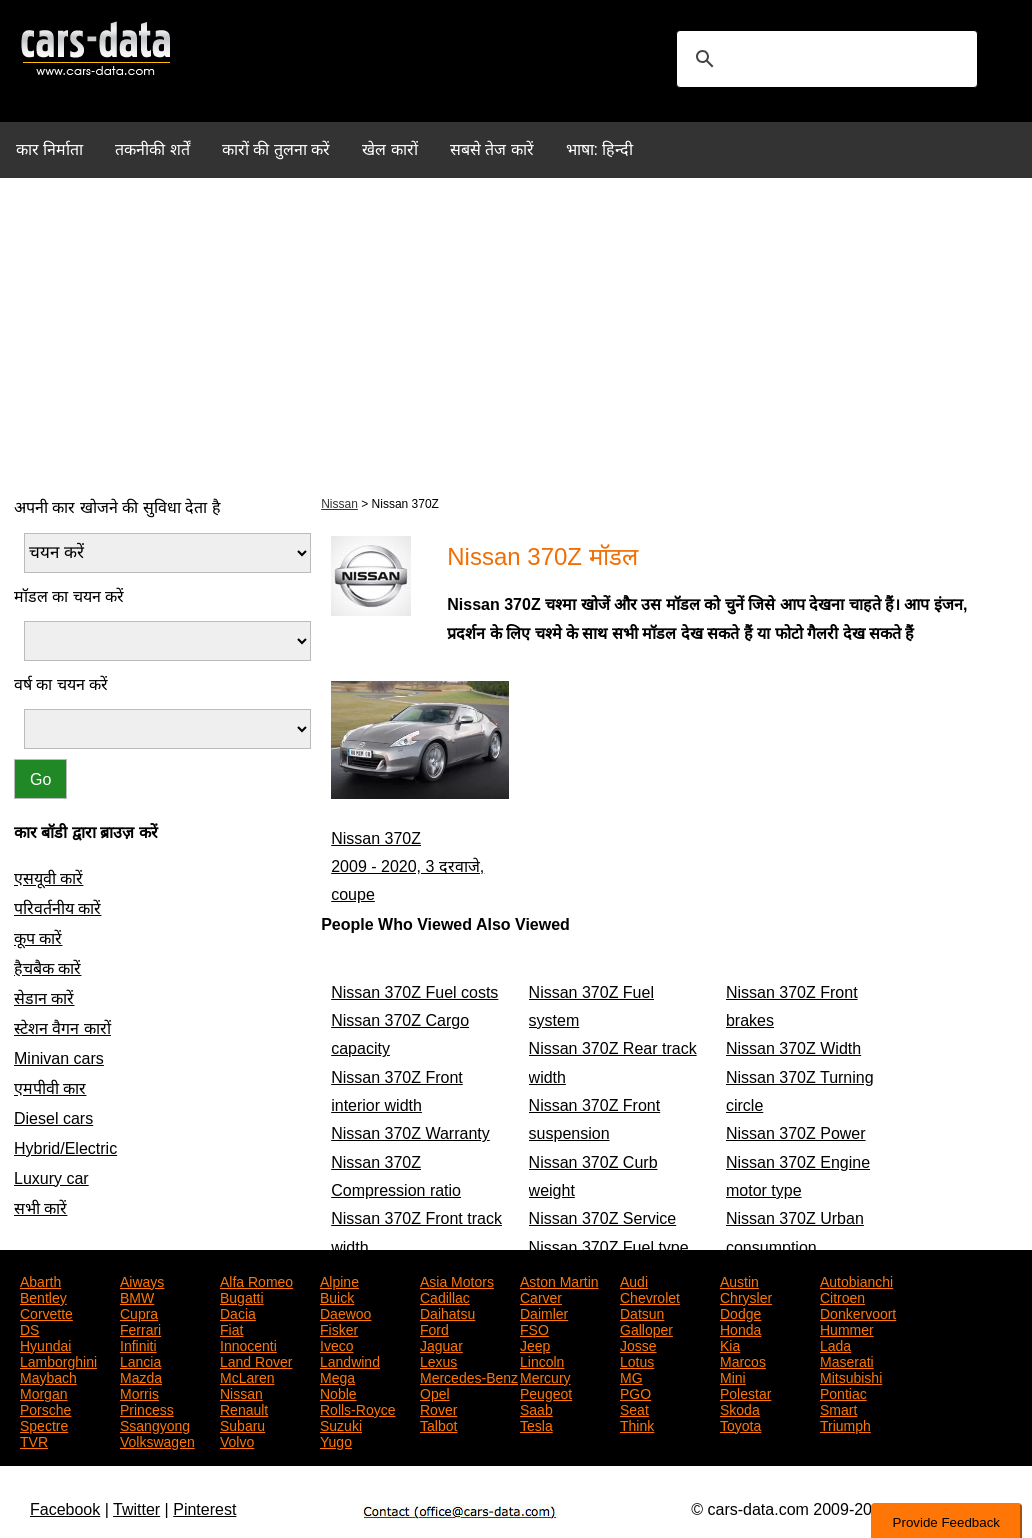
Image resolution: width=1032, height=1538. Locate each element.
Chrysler (746, 1296)
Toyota (740, 1424)
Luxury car (51, 1178)
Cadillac (445, 1296)
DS (29, 1328)
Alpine (339, 1280)
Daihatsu (447, 1312)
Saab (536, 1408)
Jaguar (441, 1344)
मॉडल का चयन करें (69, 596)
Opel (435, 1392)
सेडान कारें (44, 998)
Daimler (544, 1312)
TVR (34, 1440)
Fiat (231, 1328)
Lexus (438, 1360)
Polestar (745, 1392)
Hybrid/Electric (65, 1148)
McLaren (247, 1376)
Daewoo (345, 1312)
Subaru (242, 1424)
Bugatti (242, 1296)
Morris (139, 1392)
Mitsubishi (851, 1376)
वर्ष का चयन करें (61, 684)
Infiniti (138, 1344)
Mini (733, 1376)
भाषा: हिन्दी (600, 149)
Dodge (740, 1312)
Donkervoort (858, 1312)
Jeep (535, 1344)
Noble (338, 1392)
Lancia (140, 1360)
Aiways (142, 1280)
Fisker (339, 1328)
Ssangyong (155, 1424)
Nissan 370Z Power (796, 1133)
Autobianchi (856, 1280)
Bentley (43, 1296)
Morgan (43, 1392)
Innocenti (248, 1344)
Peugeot (546, 1392)
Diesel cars (53, 1118)
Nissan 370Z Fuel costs (414, 992)
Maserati (847, 1360)
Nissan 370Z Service (603, 1218)
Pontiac (843, 1392)
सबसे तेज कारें (492, 149)
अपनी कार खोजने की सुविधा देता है (117, 507)
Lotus (637, 1360)
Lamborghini (58, 1360)
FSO (534, 1328)
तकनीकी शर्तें (152, 149)
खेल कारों (389, 149)
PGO (635, 1392)
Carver (541, 1296)
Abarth (40, 1280)
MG (631, 1376)
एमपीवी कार (50, 1088)
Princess (147, 1408)
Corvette (46, 1312)
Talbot (438, 1424)
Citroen (842, 1296)
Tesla (536, 1424)
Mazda (141, 1376)
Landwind (350, 1360)
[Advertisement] (516, 334)
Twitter (136, 1509)
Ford (434, 1328)
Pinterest (204, 1509)
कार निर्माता (49, 149)
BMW (137, 1296)
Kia (730, 1344)
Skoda (740, 1408)
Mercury (545, 1376)
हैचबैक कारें (47, 968)
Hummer (847, 1328)
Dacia (238, 1312)
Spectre (44, 1424)
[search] (824, 59)
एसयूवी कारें (48, 878)
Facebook (65, 1509)
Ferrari (140, 1328)
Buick (337, 1296)
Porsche (45, 1408)
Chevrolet (650, 1296)
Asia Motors (457, 1280)
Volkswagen (157, 1440)
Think (637, 1424)
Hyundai (45, 1344)
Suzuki (341, 1424)
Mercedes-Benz (469, 1376)
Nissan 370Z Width (793, 1048)
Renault (244, 1408)
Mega (337, 1376)
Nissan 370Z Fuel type (609, 1247)
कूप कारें (38, 938)
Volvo (237, 1440)
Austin (739, 1280)
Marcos (743, 1360)
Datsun (642, 1312)
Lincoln (542, 1360)
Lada (835, 1344)
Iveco (336, 1344)
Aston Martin (559, 1280)
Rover (438, 1408)
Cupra (139, 1312)
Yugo (336, 1440)
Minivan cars (59, 1058)
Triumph (845, 1424)
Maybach (48, 1376)
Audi (634, 1280)
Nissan (339, 504)
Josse (638, 1344)
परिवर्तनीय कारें (57, 908)
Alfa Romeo (256, 1280)
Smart (838, 1408)
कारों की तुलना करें (276, 149)
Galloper (646, 1328)
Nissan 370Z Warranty (410, 1133)
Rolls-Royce (357, 1408)
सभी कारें (40, 1208)
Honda (740, 1328)
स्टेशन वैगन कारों (62, 1028)
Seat (634, 1408)
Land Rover (256, 1360)
